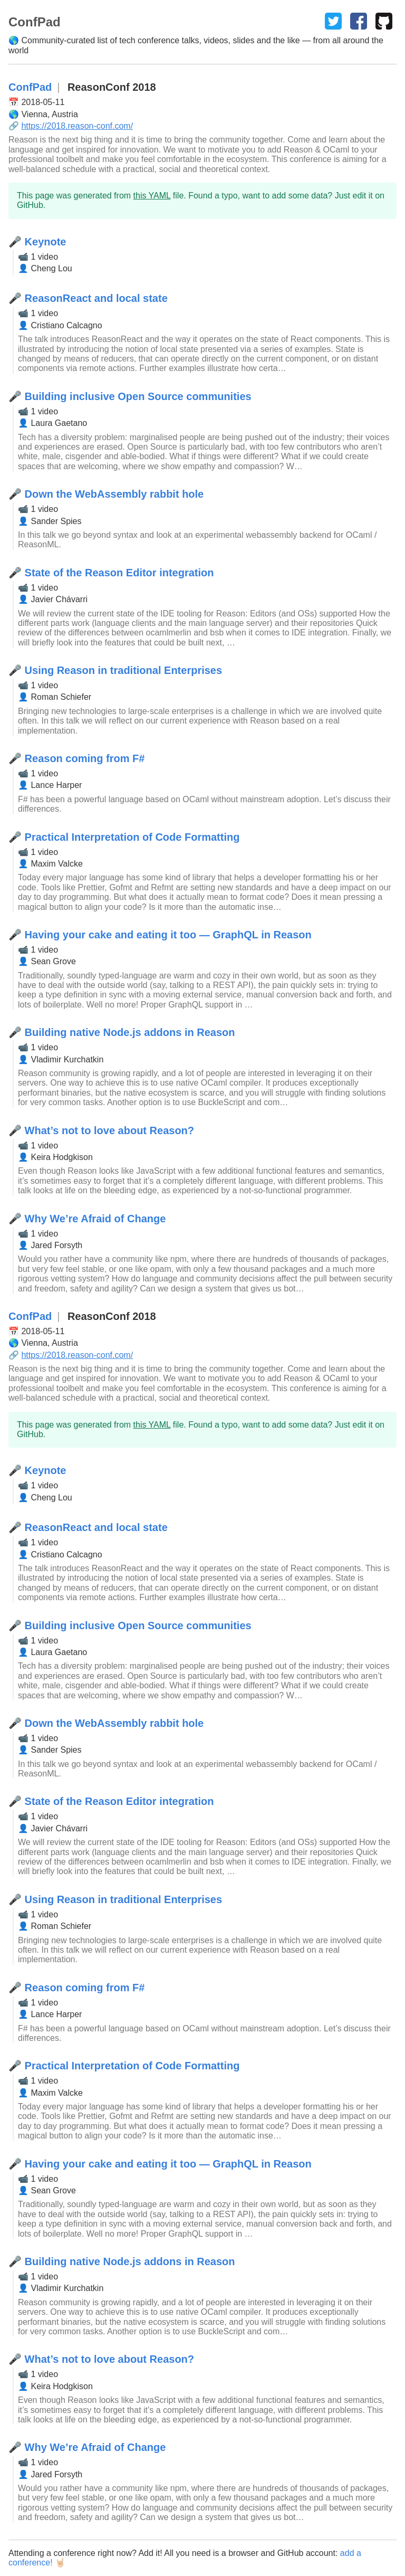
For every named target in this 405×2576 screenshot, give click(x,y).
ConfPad (30, 87)
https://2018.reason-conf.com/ (77, 125)
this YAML (152, 195)
